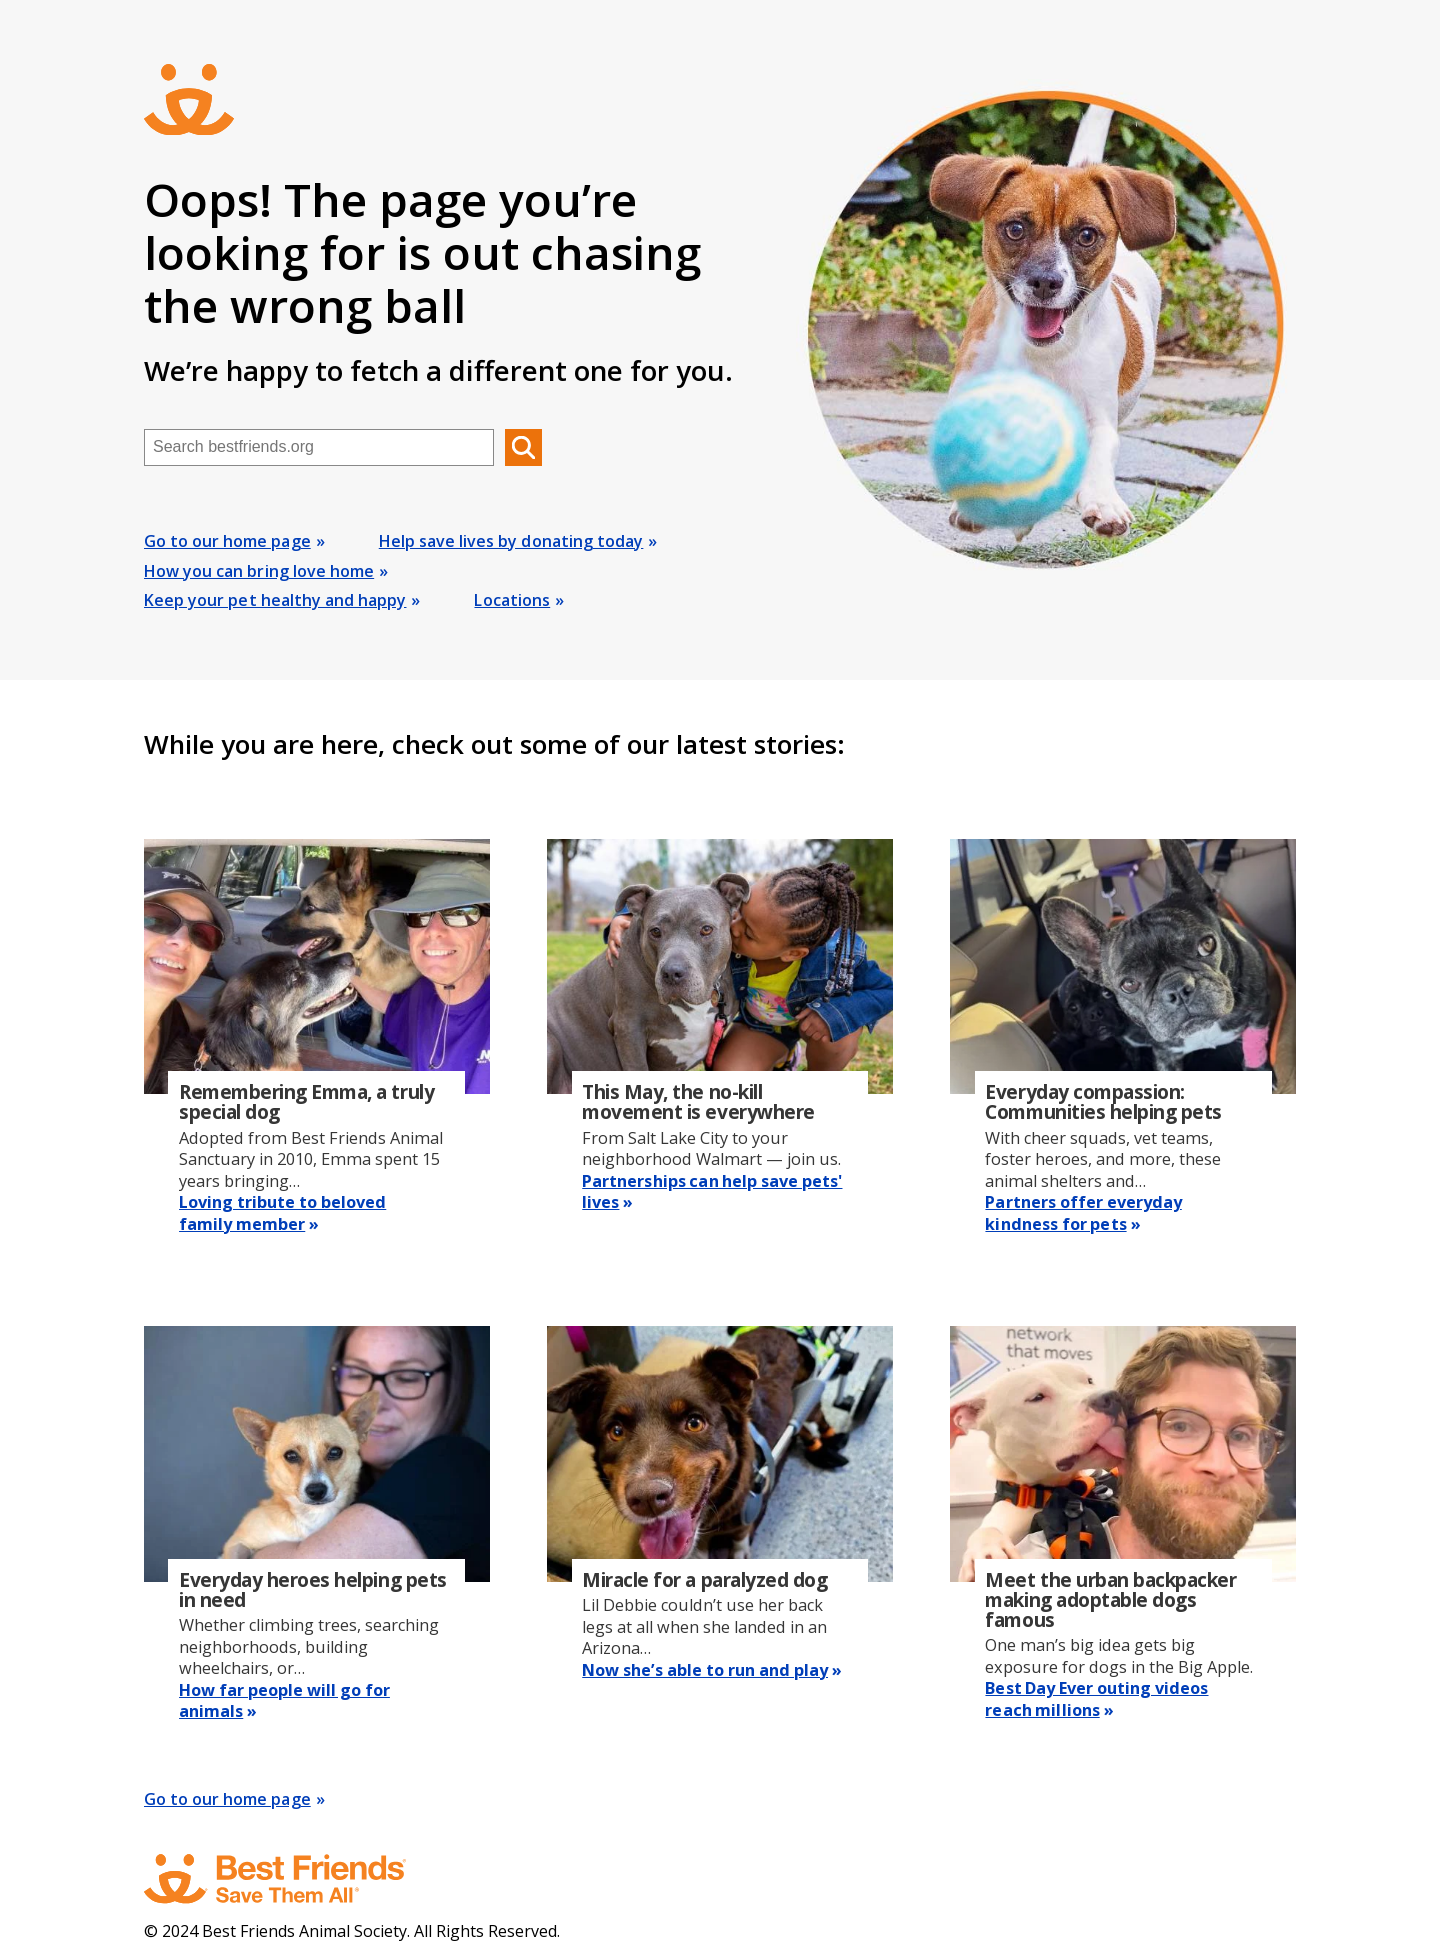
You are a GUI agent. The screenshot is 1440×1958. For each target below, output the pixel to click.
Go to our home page (227, 541)
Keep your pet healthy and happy (275, 600)
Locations (512, 600)
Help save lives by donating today (511, 541)
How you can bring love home (259, 571)
